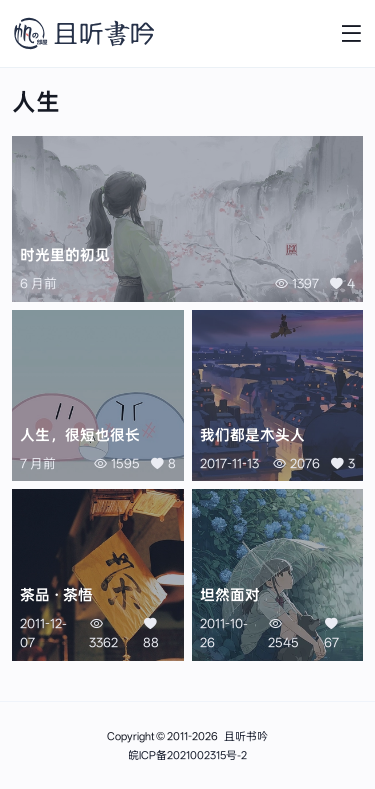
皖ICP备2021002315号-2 (187, 755)
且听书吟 (246, 736)
